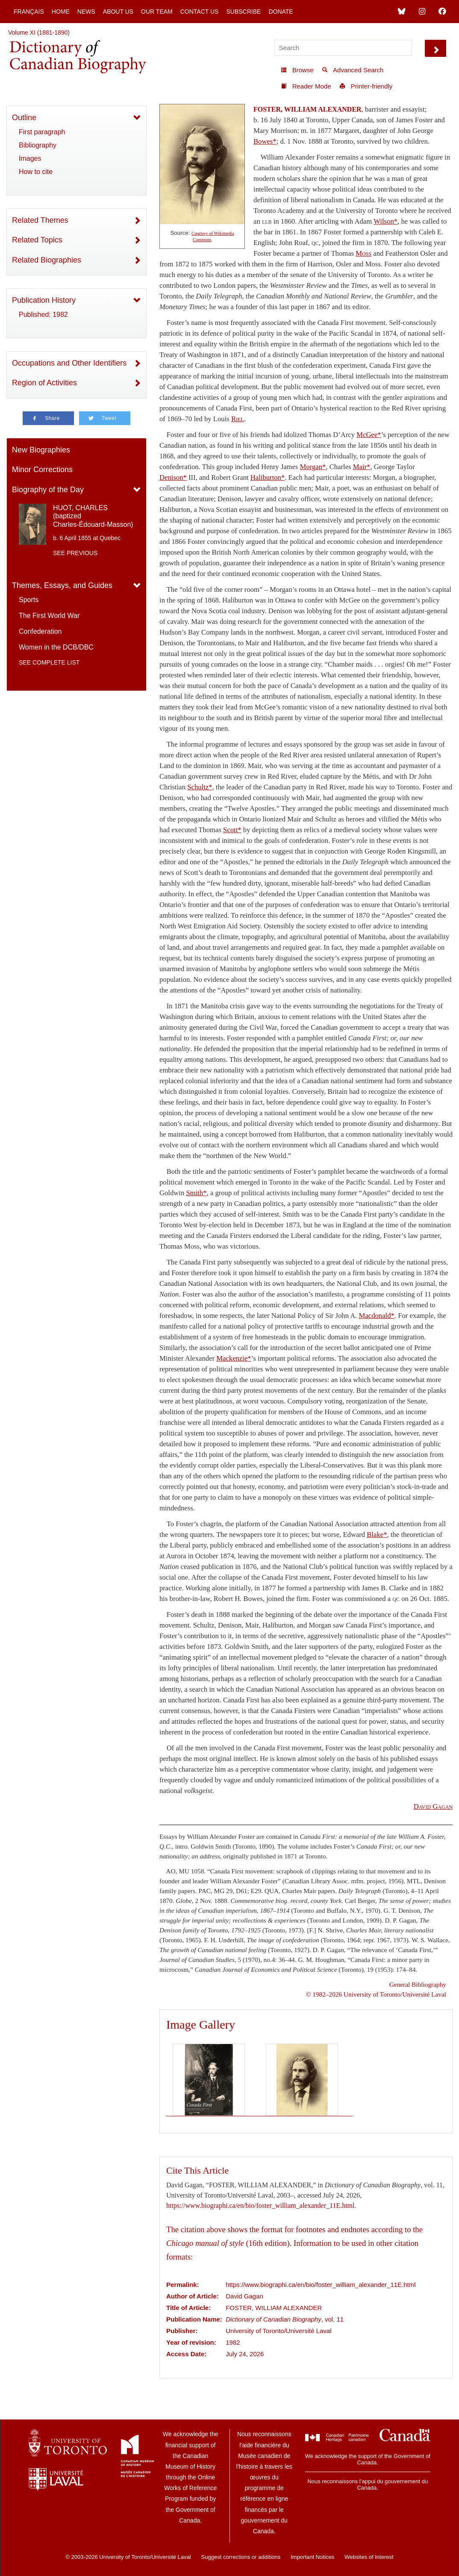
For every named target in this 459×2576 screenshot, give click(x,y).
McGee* (368, 435)
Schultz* (199, 787)
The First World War (49, 615)
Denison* (173, 477)
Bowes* (265, 141)
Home (61, 11)
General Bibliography (417, 1984)
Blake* (377, 1534)
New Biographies (41, 450)
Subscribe (243, 11)
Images (30, 158)
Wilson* (385, 221)
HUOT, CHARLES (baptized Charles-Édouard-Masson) (93, 516)
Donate (280, 11)
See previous (75, 552)
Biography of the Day (48, 489)
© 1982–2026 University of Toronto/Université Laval (376, 1994)
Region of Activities (44, 382)
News (86, 11)
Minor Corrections (42, 469)
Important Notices (312, 2557)
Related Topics (37, 240)
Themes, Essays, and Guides (62, 585)
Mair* (362, 467)
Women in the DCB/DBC (56, 647)
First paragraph (42, 132)
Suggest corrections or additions (241, 2557)
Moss (363, 253)
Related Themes (40, 220)
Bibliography (37, 145)
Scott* (232, 830)
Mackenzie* (233, 1358)
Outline (24, 117)
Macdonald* (376, 1316)
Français (29, 11)
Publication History (44, 300)
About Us (118, 11)
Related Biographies (46, 260)
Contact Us (199, 11)
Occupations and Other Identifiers (69, 363)
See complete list (49, 662)
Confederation (40, 631)
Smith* (196, 1193)
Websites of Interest (369, 2557)
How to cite (36, 171)
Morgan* (313, 467)
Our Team (157, 11)
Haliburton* (267, 477)
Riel (237, 419)
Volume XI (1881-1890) (39, 32)
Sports (28, 599)
